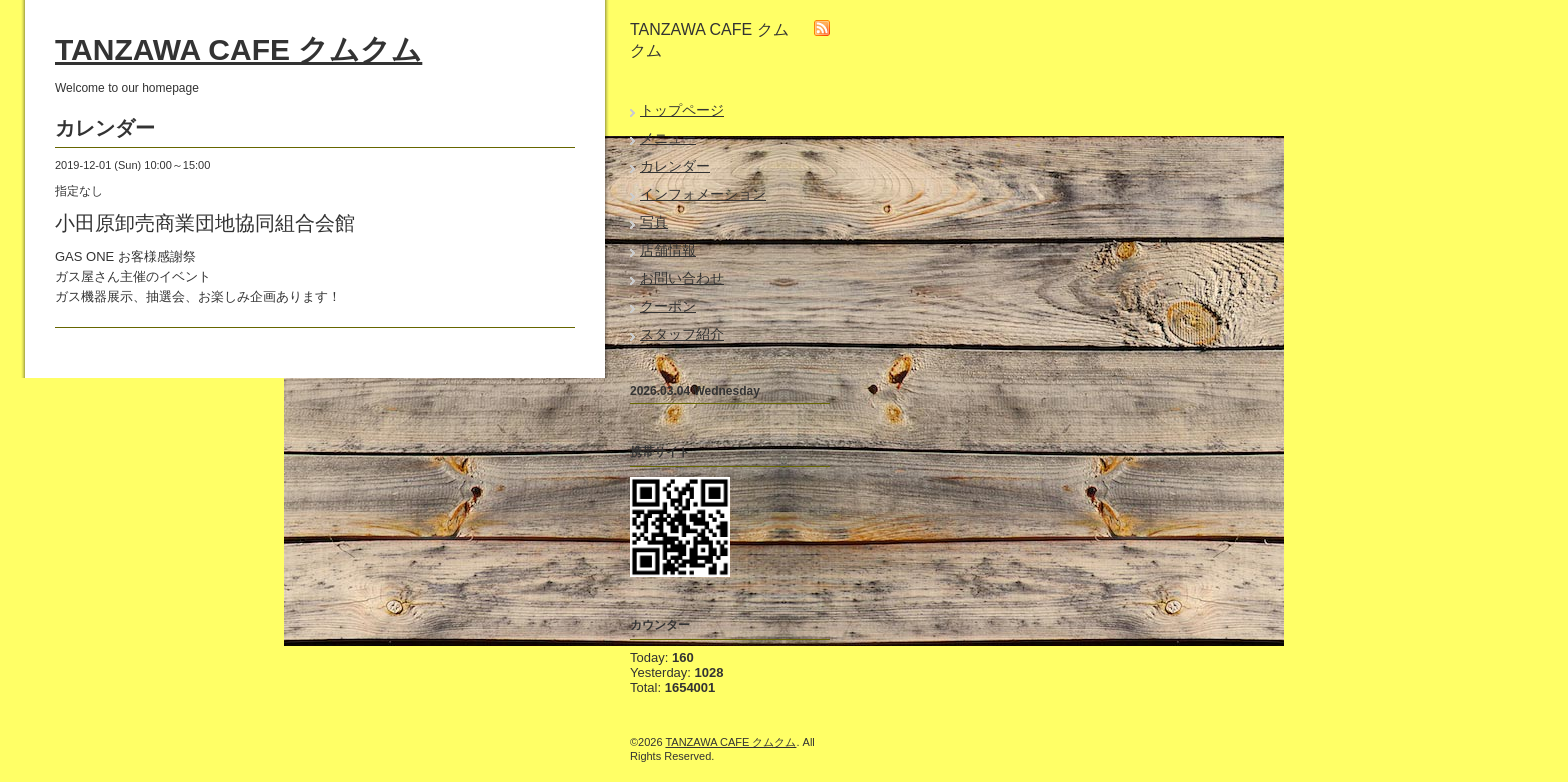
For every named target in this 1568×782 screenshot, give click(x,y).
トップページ (682, 110)
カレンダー (675, 166)
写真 (654, 222)
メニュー (668, 138)
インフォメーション (703, 194)
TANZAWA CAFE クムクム (238, 49)
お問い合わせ (682, 278)
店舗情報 (668, 250)
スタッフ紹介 (682, 334)
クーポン (668, 306)
